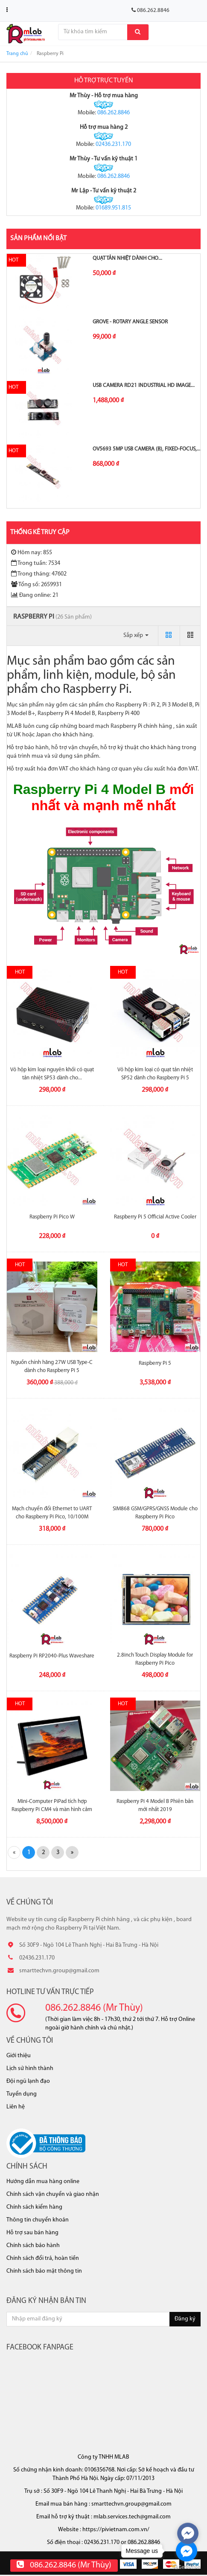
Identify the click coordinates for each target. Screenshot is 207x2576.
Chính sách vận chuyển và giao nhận (52, 2194)
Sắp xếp (136, 635)
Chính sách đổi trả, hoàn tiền (42, 2258)
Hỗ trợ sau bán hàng (32, 2233)
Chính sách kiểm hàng (34, 2207)
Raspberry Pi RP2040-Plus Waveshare (51, 1656)
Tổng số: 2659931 (36, 584)
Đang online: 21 (34, 595)
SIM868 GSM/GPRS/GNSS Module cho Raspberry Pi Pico (155, 1512)
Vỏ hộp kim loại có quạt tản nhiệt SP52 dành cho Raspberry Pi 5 (155, 1073)
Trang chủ (17, 53)
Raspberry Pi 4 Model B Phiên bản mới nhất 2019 (155, 1805)
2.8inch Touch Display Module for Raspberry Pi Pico (155, 1659)
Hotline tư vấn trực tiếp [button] (50, 1992)
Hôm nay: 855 (31, 552)
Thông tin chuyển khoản (37, 2220)
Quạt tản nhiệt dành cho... (127, 258)
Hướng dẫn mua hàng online (42, 2181)
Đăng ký (185, 2319)
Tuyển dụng (21, 2094)
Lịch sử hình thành (29, 2068)
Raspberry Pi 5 (155, 1363)
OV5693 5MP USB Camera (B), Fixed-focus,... (147, 449)
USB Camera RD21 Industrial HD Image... (144, 385)
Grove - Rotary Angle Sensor (130, 322)
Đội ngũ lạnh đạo (28, 2081)
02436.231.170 (113, 144)
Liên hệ (15, 2107)
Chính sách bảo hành (33, 2245)
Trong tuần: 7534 (35, 563)
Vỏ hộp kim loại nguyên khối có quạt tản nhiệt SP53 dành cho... (52, 1073)
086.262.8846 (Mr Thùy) (94, 2008)
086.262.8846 (113, 113)
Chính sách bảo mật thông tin (44, 2271)
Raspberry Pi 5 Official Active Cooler (155, 1217)
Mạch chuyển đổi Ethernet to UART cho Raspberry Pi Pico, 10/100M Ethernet (52, 1516)
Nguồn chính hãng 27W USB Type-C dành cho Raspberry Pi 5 (52, 1366)
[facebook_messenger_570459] (187, 2533)
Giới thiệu (18, 2056)
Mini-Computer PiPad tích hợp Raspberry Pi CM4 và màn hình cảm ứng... (52, 1809)
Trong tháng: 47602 (39, 573)
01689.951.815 (113, 208)
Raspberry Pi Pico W (52, 1217)
